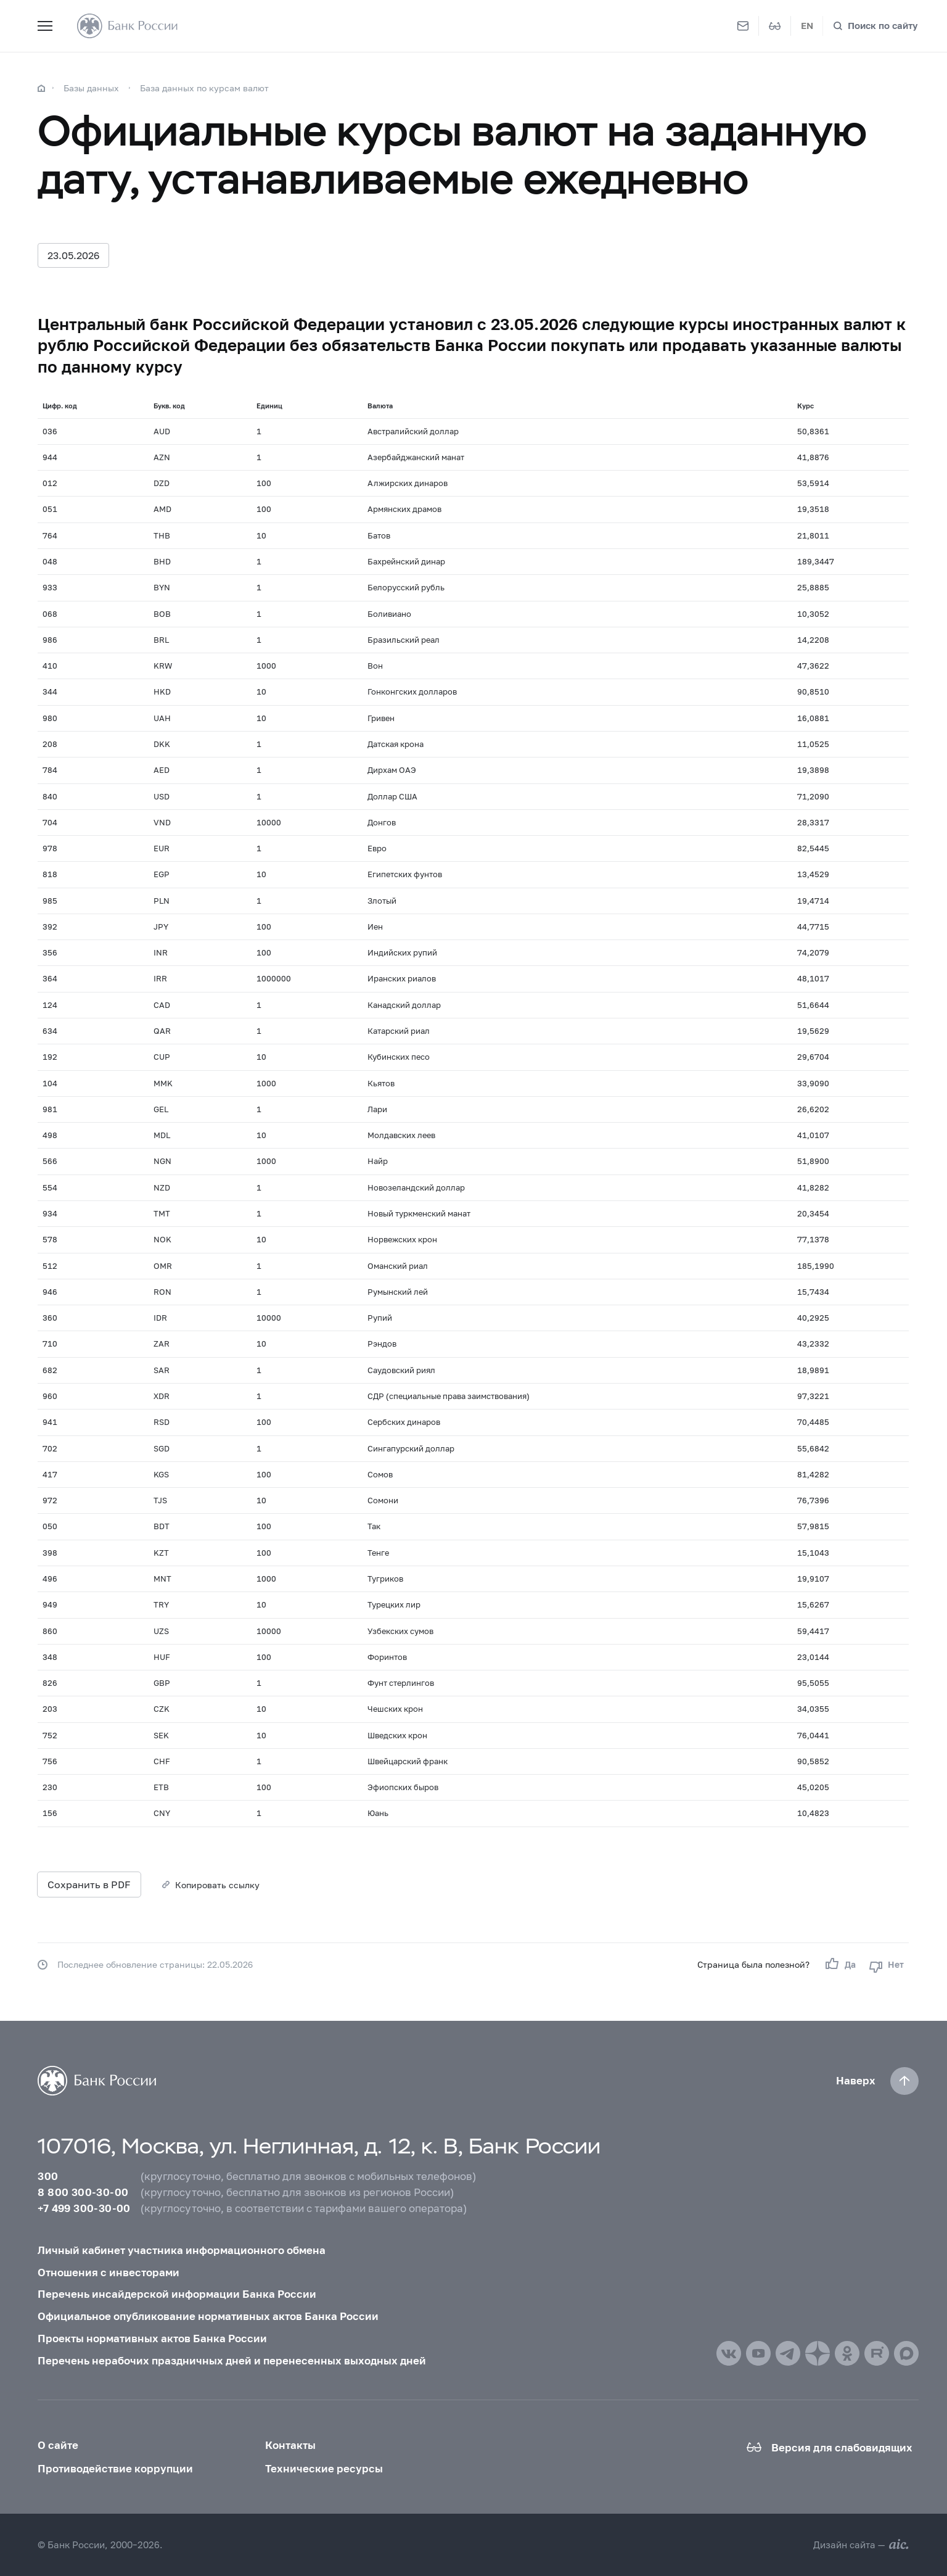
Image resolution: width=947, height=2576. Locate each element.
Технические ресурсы (324, 2468)
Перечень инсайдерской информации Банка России (177, 2293)
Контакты (290, 2444)
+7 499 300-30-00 (84, 2208)
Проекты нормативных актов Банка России (152, 2338)
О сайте (58, 2444)
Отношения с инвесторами (108, 2272)
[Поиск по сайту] (875, 26)
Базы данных (91, 88)
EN (807, 25)
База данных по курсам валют (204, 88)
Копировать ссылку (217, 1885)
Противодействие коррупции (115, 2468)
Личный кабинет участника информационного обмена (182, 2250)
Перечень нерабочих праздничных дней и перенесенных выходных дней (232, 2360)
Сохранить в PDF (89, 1884)
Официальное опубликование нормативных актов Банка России (208, 2316)
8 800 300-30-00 (83, 2192)
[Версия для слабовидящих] (775, 26)
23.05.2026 (73, 255)
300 (48, 2175)
